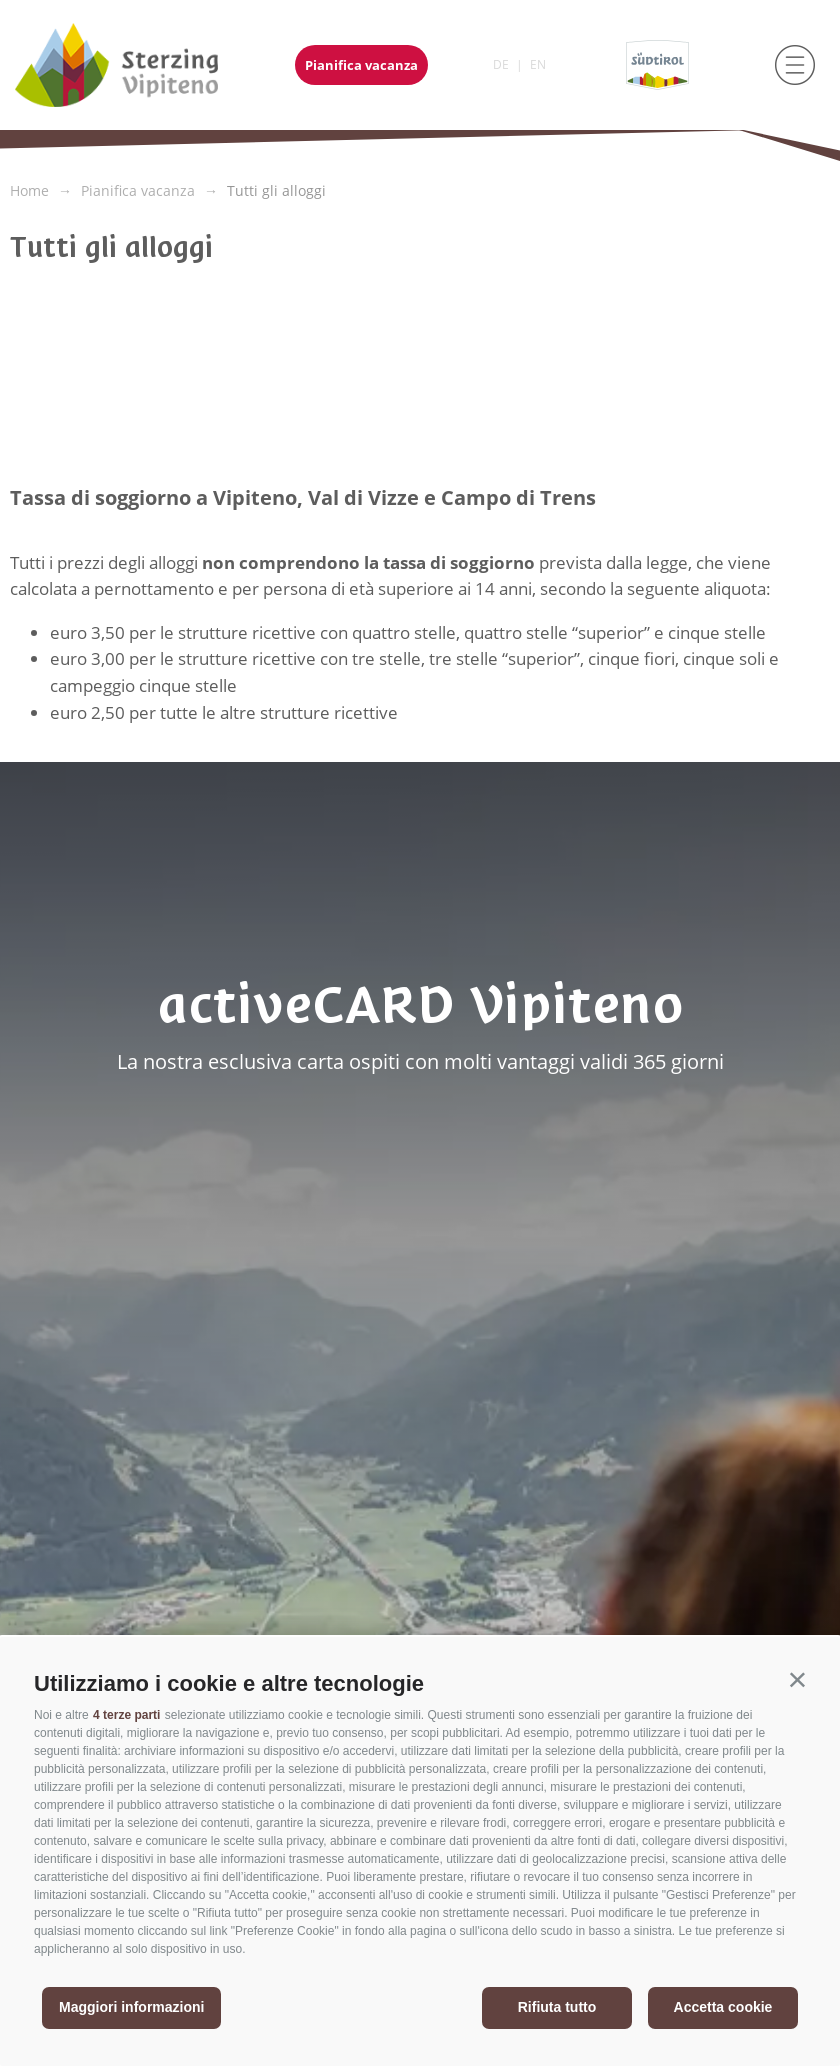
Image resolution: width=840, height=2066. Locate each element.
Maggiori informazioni (131, 2007)
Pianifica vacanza (361, 65)
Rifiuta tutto (557, 2007)
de (501, 64)
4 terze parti (126, 1715)
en (538, 64)
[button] (797, 1679)
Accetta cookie (723, 2007)
